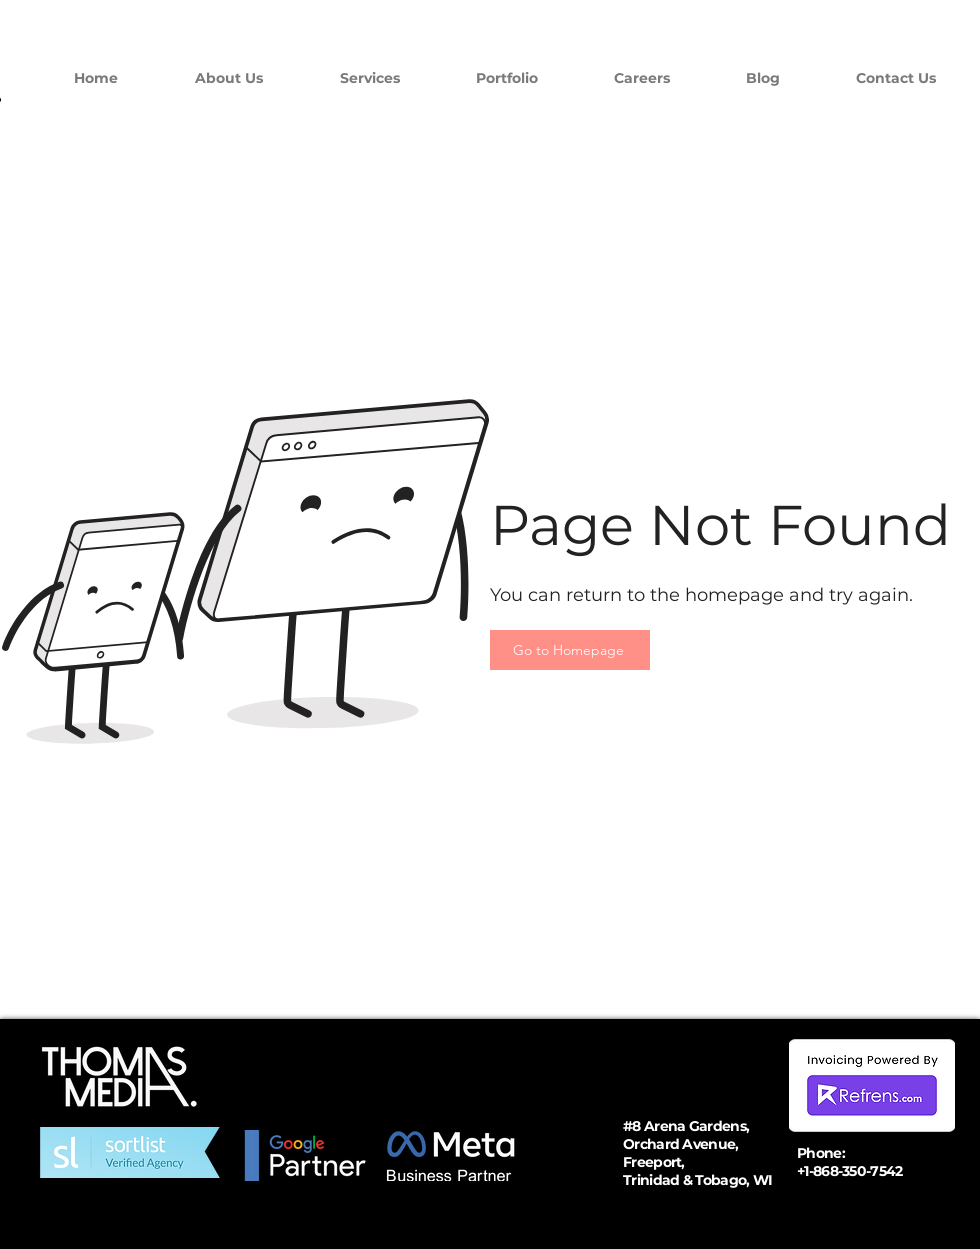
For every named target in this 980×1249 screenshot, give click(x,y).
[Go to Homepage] (570, 650)
